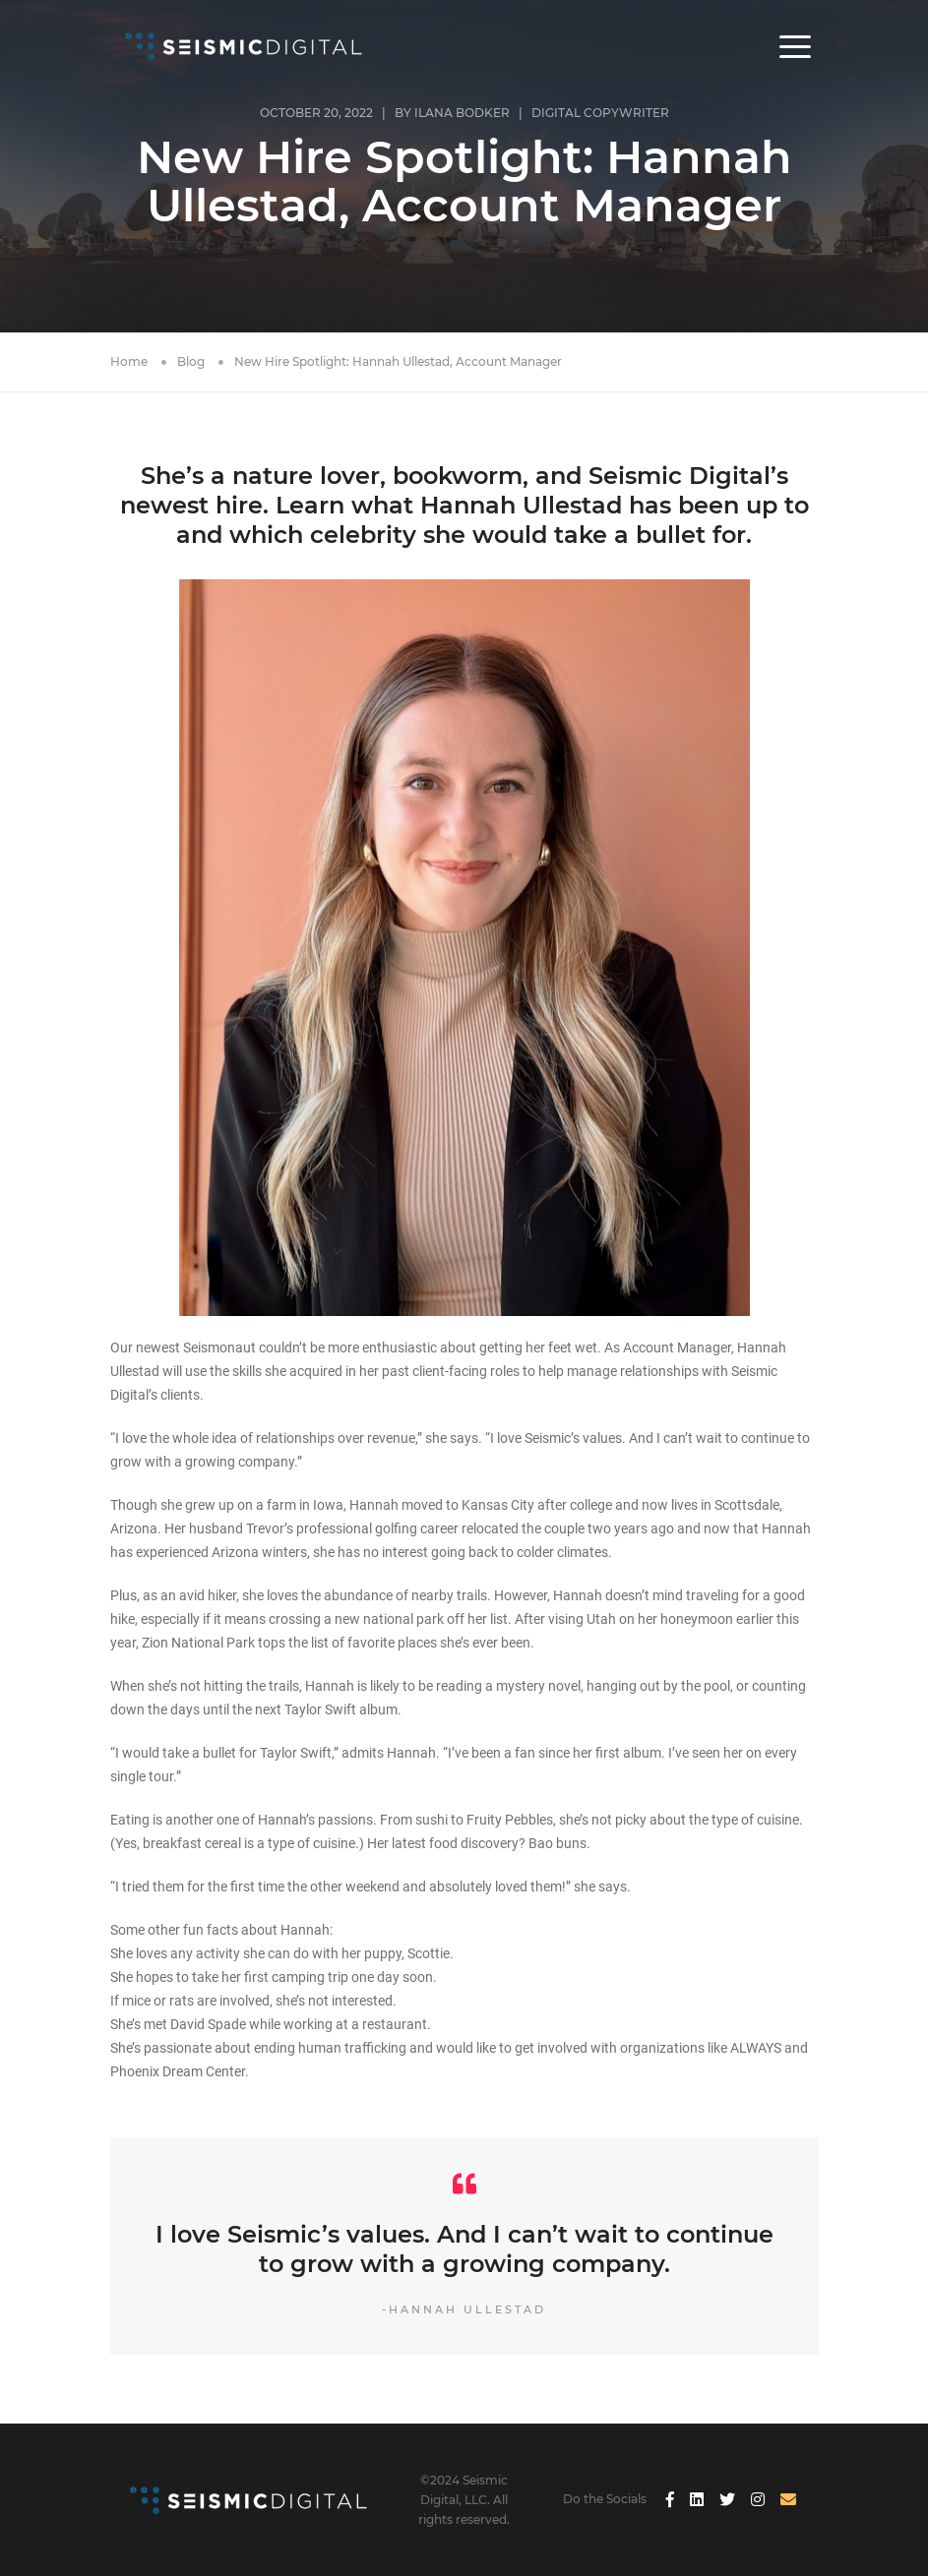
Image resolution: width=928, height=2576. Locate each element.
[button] (795, 46)
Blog (191, 361)
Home (129, 361)
